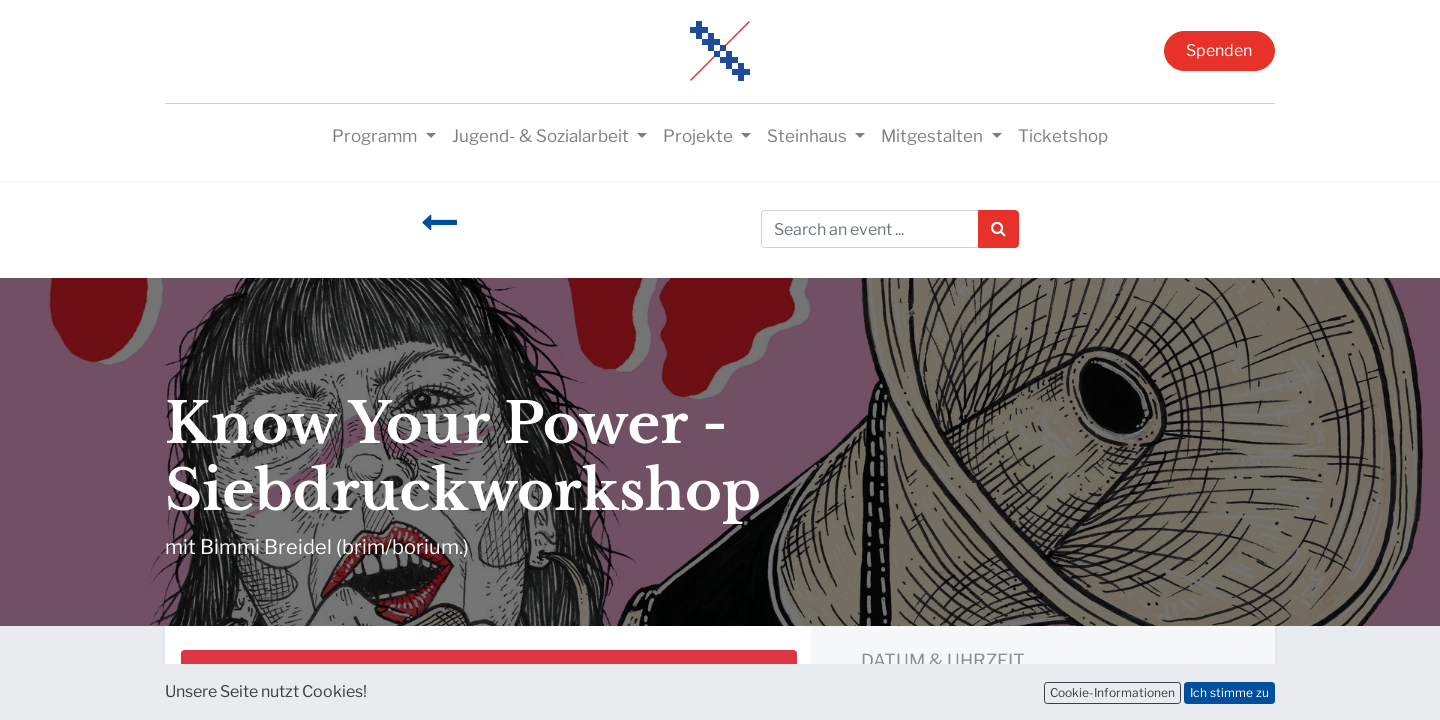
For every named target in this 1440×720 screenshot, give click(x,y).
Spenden (1219, 50)
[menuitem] (1063, 137)
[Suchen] (998, 229)
